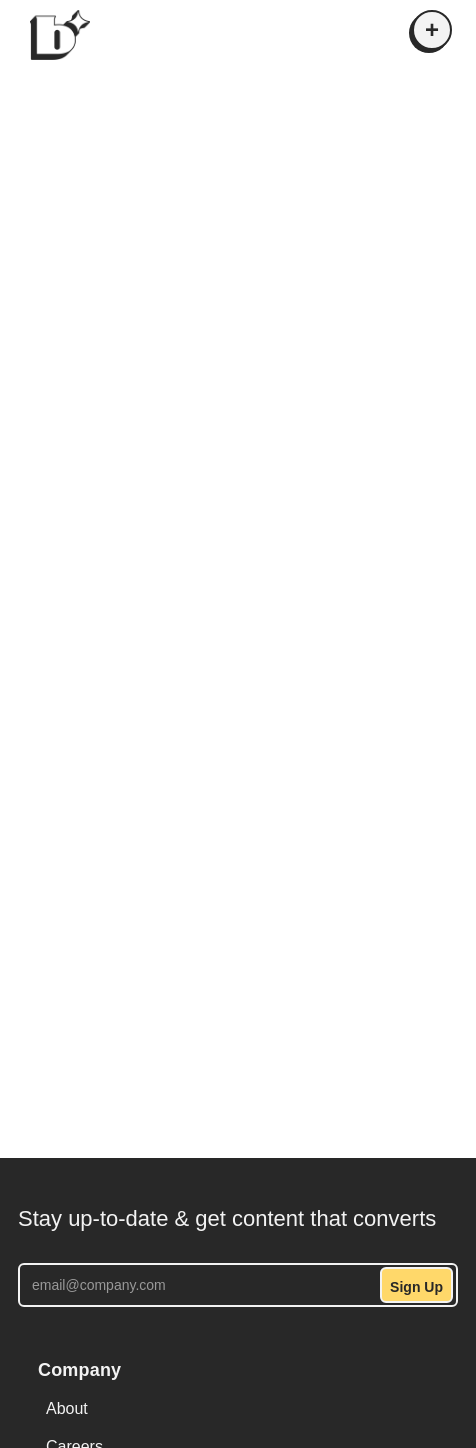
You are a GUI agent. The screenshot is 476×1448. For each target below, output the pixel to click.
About (67, 1408)
